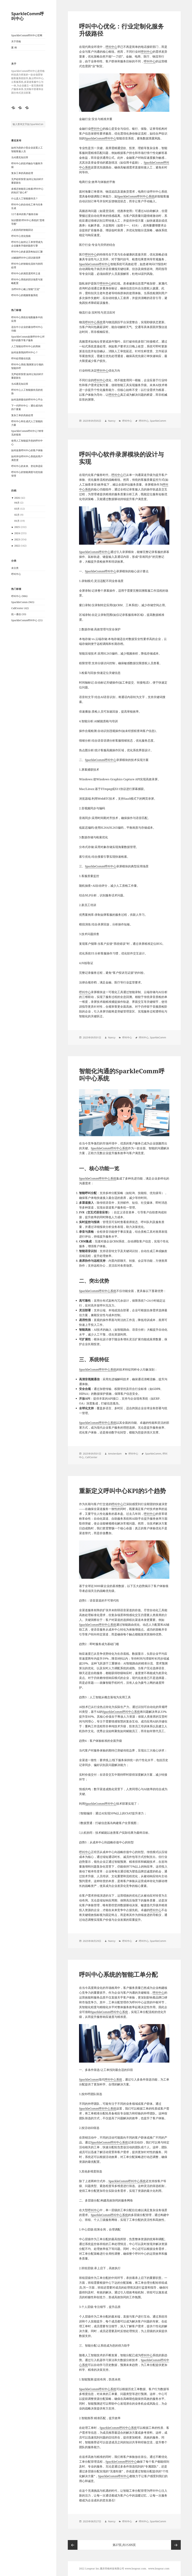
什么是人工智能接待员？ (24, 198)
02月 (17, 514)
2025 (17, 527)
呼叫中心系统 (145, 196)
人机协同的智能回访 (22, 229)
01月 (17, 520)
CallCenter (91, 1457)
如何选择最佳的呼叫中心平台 (27, 399)
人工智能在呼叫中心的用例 (25, 346)
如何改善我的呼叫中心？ (24, 352)
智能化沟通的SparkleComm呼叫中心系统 (122, 1074)
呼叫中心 (16, 574)
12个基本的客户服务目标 (24, 214)
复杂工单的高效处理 (22, 173)
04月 (17, 502)
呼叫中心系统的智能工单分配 (118, 1974)
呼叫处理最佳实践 (21, 358)
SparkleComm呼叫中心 (27, 16)
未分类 (15, 568)
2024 (17, 533)
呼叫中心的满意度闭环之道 (25, 273)
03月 (17, 508)
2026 (17, 497)
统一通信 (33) (18, 614)
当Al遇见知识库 (19, 157)
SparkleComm (94, 138)
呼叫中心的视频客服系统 (24, 295)
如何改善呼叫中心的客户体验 (27, 450)
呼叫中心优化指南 (21, 236)
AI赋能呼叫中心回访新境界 (25, 257)
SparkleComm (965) (22, 602)
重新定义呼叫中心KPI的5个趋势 (122, 1491)
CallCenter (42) (20, 608)
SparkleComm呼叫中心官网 (26, 35)
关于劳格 (16, 41)
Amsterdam (115, 1453)
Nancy (111, 420)
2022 (17, 545)
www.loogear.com (158, 2568)
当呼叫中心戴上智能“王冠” (25, 289)
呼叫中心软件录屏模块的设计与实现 (121, 458)
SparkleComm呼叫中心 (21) (27, 620)
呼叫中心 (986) (19, 596)
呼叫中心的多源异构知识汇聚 (27, 251)
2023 (17, 539)
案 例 (14, 47)
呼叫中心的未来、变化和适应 (27, 466)
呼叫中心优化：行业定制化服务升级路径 (121, 29)
